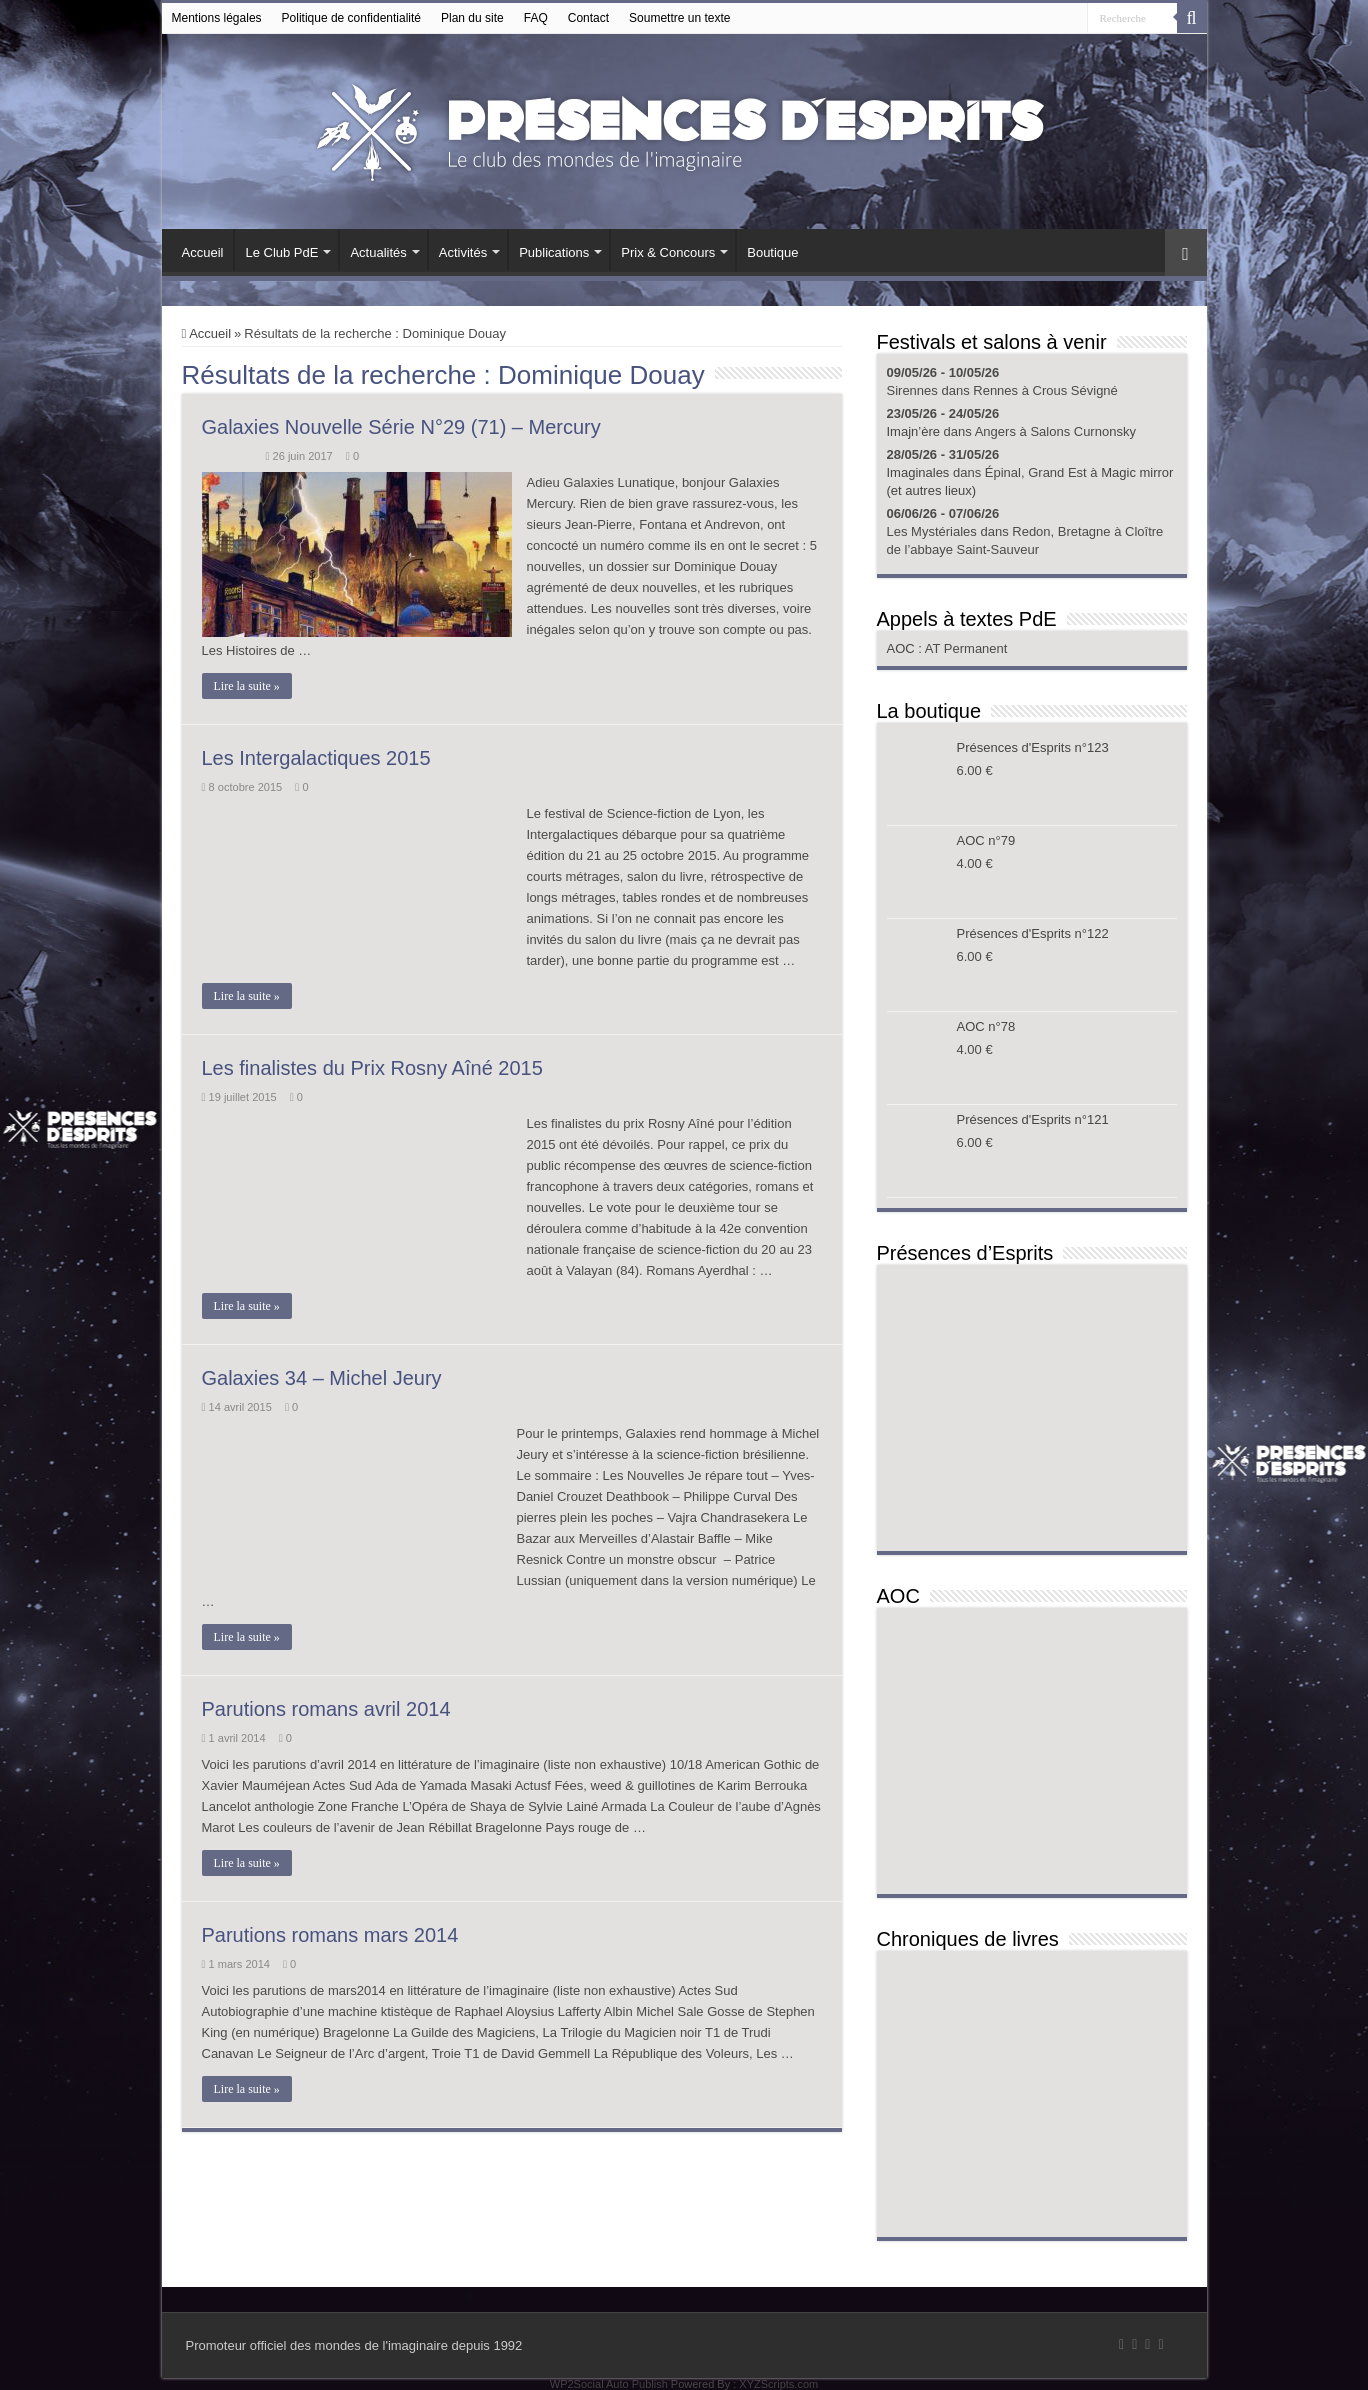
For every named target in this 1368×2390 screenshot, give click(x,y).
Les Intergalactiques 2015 (316, 758)
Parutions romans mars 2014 (330, 1935)
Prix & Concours (668, 252)
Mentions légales (217, 18)
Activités (463, 252)
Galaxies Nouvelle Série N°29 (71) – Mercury (401, 427)
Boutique (772, 252)
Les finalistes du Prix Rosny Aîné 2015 (372, 1068)
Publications (554, 252)
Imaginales (918, 472)
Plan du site (472, 18)
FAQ (536, 18)
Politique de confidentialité (351, 18)
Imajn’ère (913, 431)
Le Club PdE (281, 252)
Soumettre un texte (679, 18)
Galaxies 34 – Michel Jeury (322, 1378)
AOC (903, 648)
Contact (588, 18)
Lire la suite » (247, 686)
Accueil (203, 252)
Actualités (378, 252)
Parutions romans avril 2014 (326, 1709)
